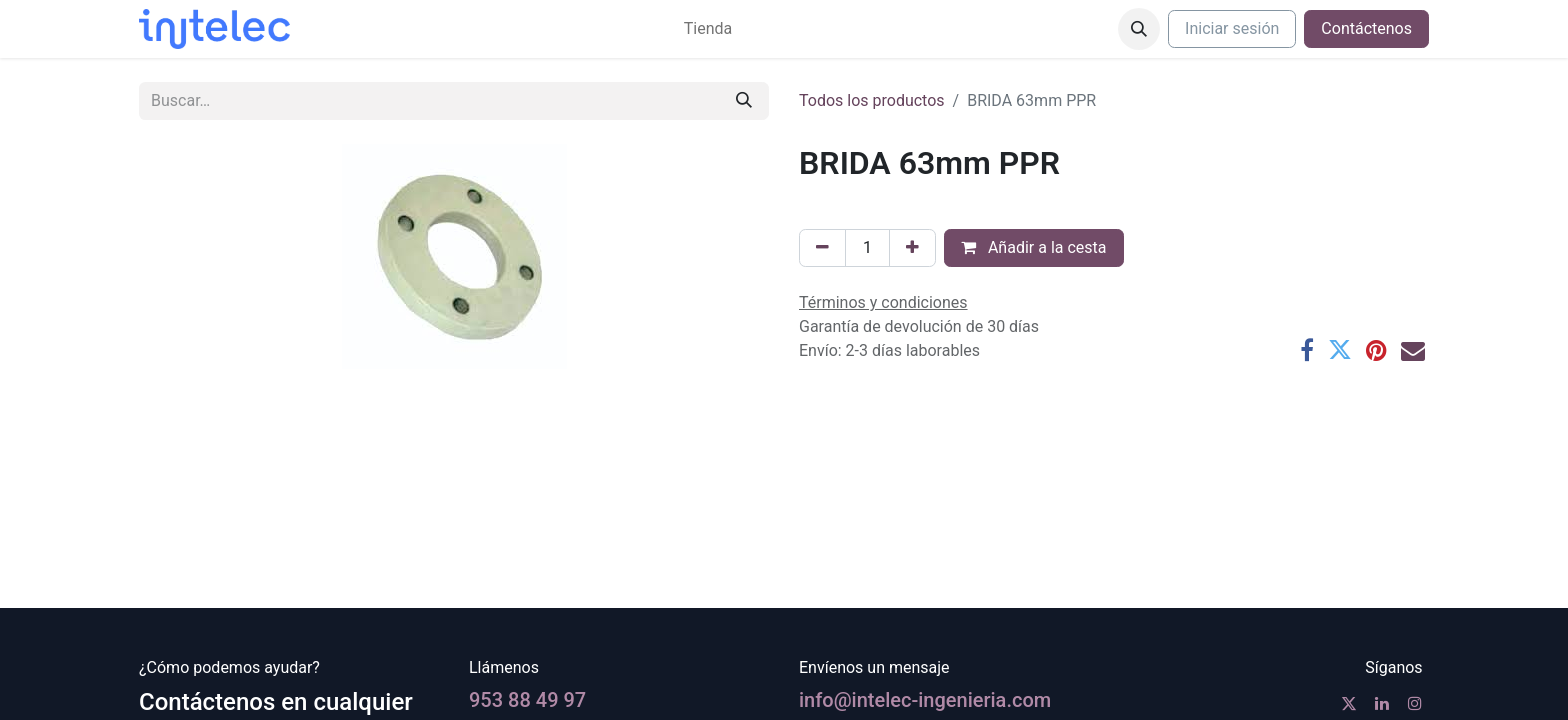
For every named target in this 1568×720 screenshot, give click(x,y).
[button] (1139, 29)
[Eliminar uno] (822, 248)
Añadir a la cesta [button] (1034, 247)
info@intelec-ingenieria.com (925, 700)
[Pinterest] (1376, 350)
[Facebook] (1307, 350)
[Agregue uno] (912, 248)
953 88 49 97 (527, 700)
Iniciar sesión (1232, 28)
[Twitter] (1340, 350)
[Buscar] (744, 101)
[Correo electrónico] (1413, 350)
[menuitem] (708, 29)
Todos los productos (872, 100)
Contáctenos (1366, 28)
